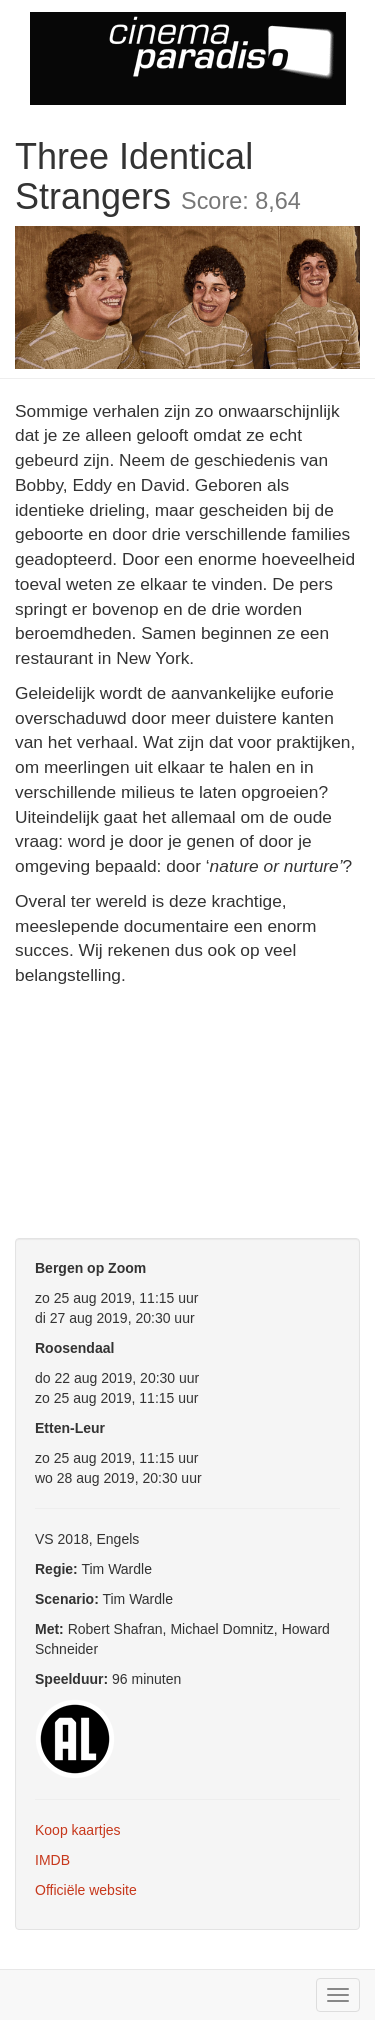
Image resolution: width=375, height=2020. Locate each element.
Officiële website (86, 1890)
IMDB (52, 1860)
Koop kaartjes (78, 1830)
